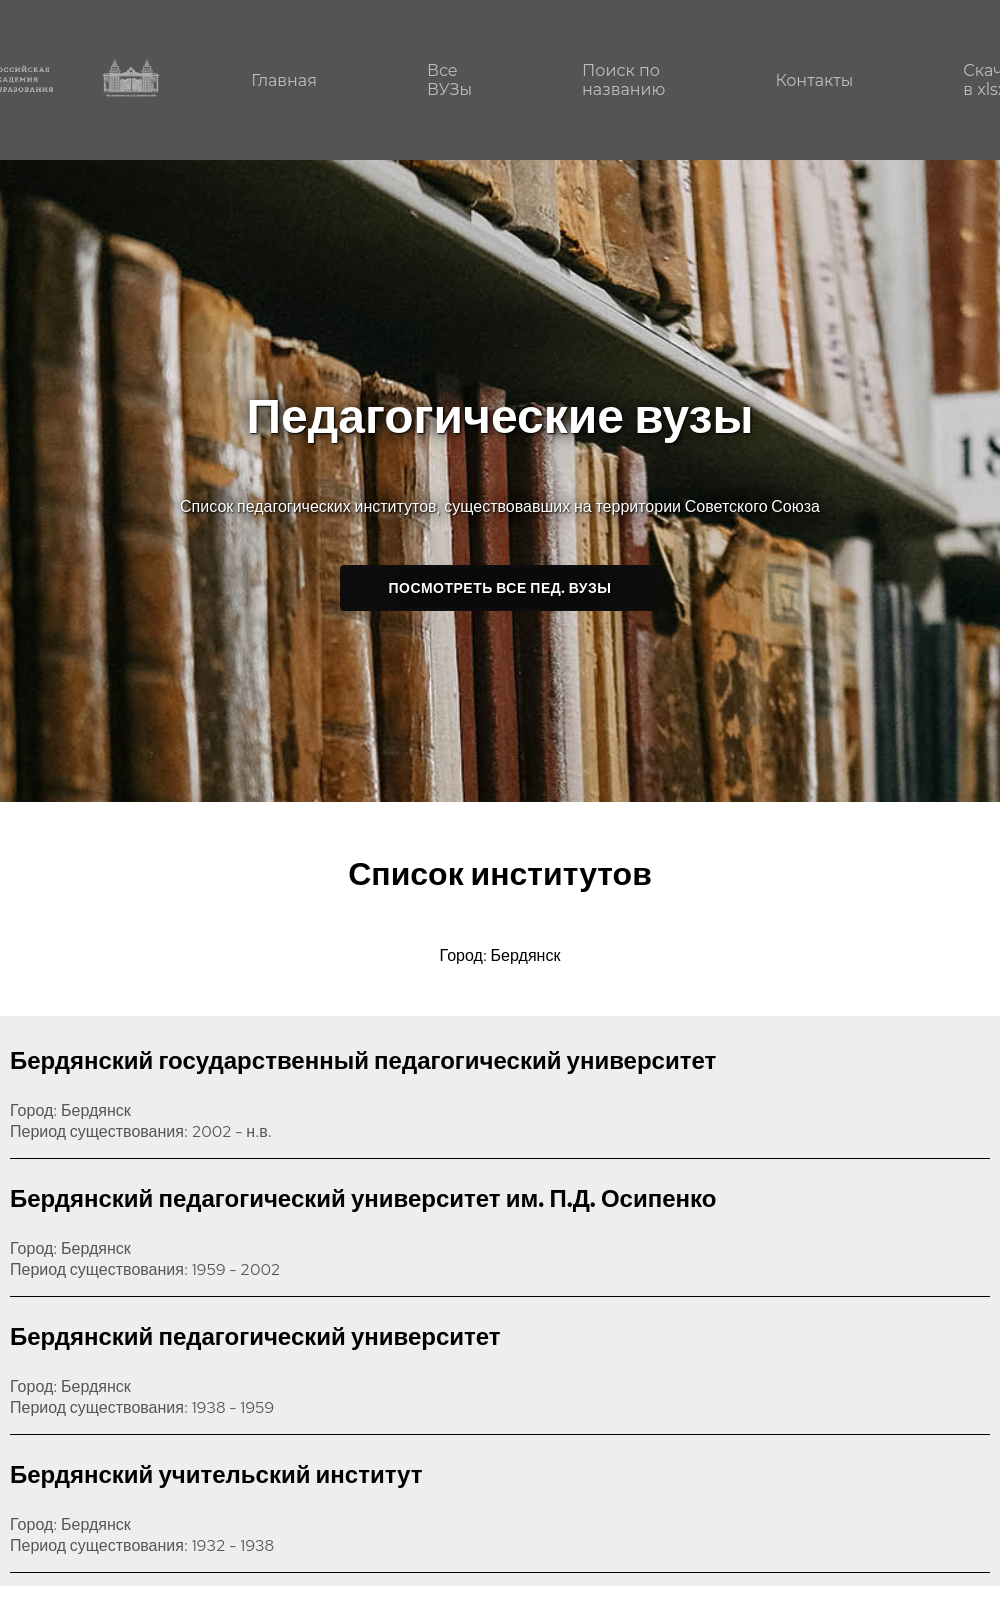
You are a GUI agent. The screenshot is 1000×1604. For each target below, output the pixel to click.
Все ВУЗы (449, 80)
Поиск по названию (623, 80)
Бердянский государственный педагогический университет (363, 1060)
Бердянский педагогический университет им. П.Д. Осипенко (363, 1198)
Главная (284, 80)
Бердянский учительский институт (216, 1474)
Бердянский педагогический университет (255, 1336)
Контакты (814, 80)
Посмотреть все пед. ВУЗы (500, 588)
